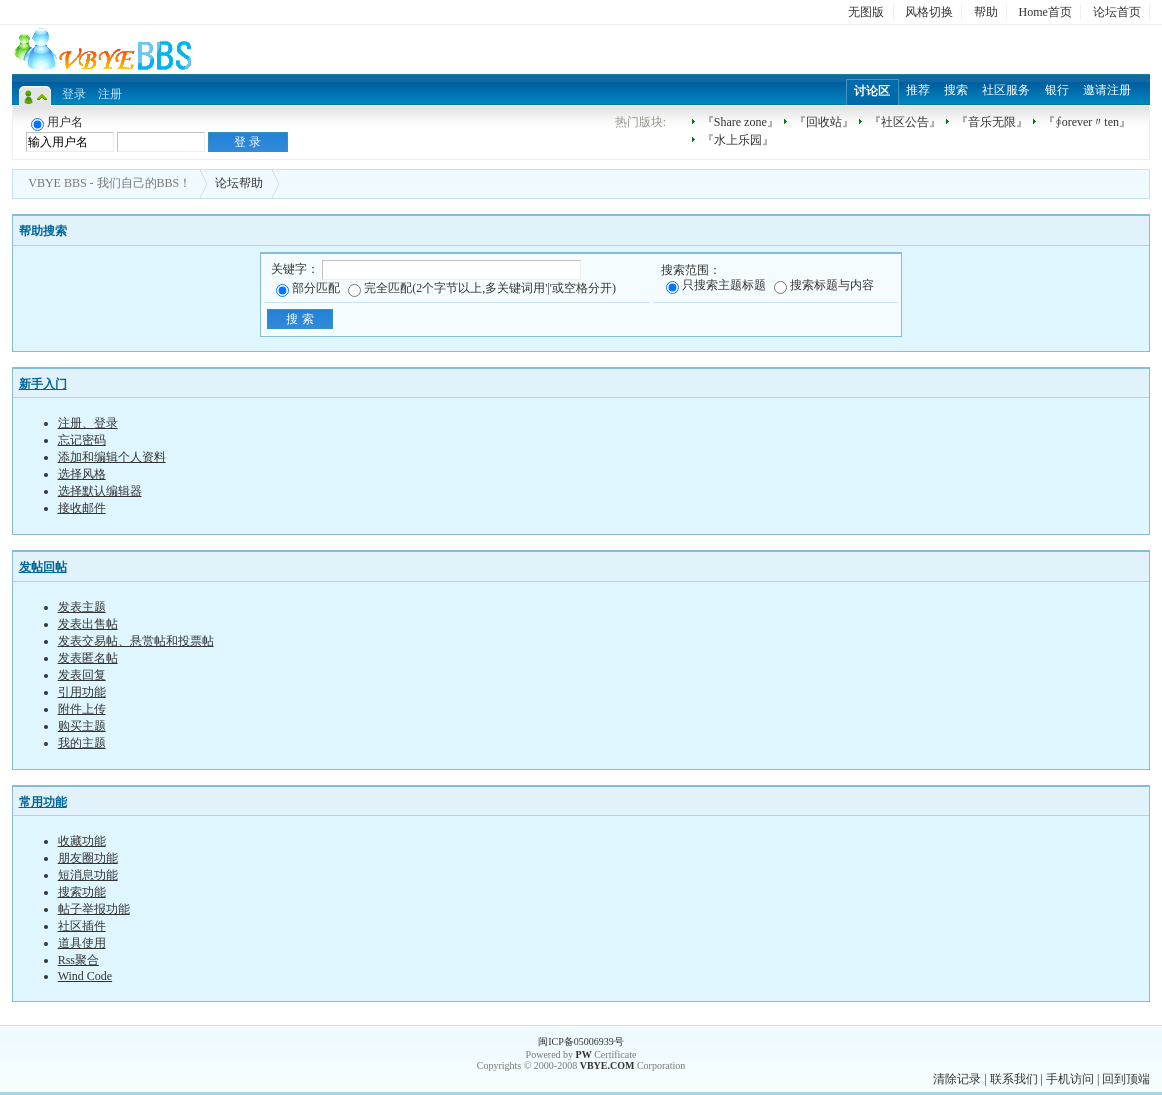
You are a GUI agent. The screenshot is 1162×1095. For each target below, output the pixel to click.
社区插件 (82, 926)
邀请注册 (1107, 90)
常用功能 (43, 802)
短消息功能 (88, 875)
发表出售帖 (88, 624)
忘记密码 (82, 440)
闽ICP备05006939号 (581, 1041)
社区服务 (1006, 90)
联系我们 (1014, 1079)
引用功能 (82, 692)
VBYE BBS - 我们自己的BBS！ (109, 183)
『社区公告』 (905, 122)
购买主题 (82, 726)
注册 (110, 94)
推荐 (918, 90)
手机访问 (1070, 1079)
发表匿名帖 (88, 658)
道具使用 (82, 943)
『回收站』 (824, 122)
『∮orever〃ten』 (1087, 122)
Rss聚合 (78, 960)
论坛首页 (1117, 12)
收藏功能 (82, 841)
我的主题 (82, 743)
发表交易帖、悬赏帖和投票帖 (136, 641)
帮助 (986, 12)
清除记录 (957, 1079)
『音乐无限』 (992, 122)
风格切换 (929, 12)
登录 (74, 94)
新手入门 (43, 384)
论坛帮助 (239, 183)
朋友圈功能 (88, 858)
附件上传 (82, 709)
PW (584, 1054)
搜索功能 (82, 892)
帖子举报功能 (94, 909)
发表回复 (82, 675)
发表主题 (82, 607)
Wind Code (85, 976)
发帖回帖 (43, 567)
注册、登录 (88, 423)
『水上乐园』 (738, 140)
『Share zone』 (740, 122)
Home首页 (1045, 12)
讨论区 (872, 91)
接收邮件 (82, 508)
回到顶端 (1126, 1079)
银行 (1057, 90)
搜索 (956, 90)
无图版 (866, 12)
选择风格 (82, 474)
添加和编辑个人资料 (112, 457)
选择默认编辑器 (100, 491)
